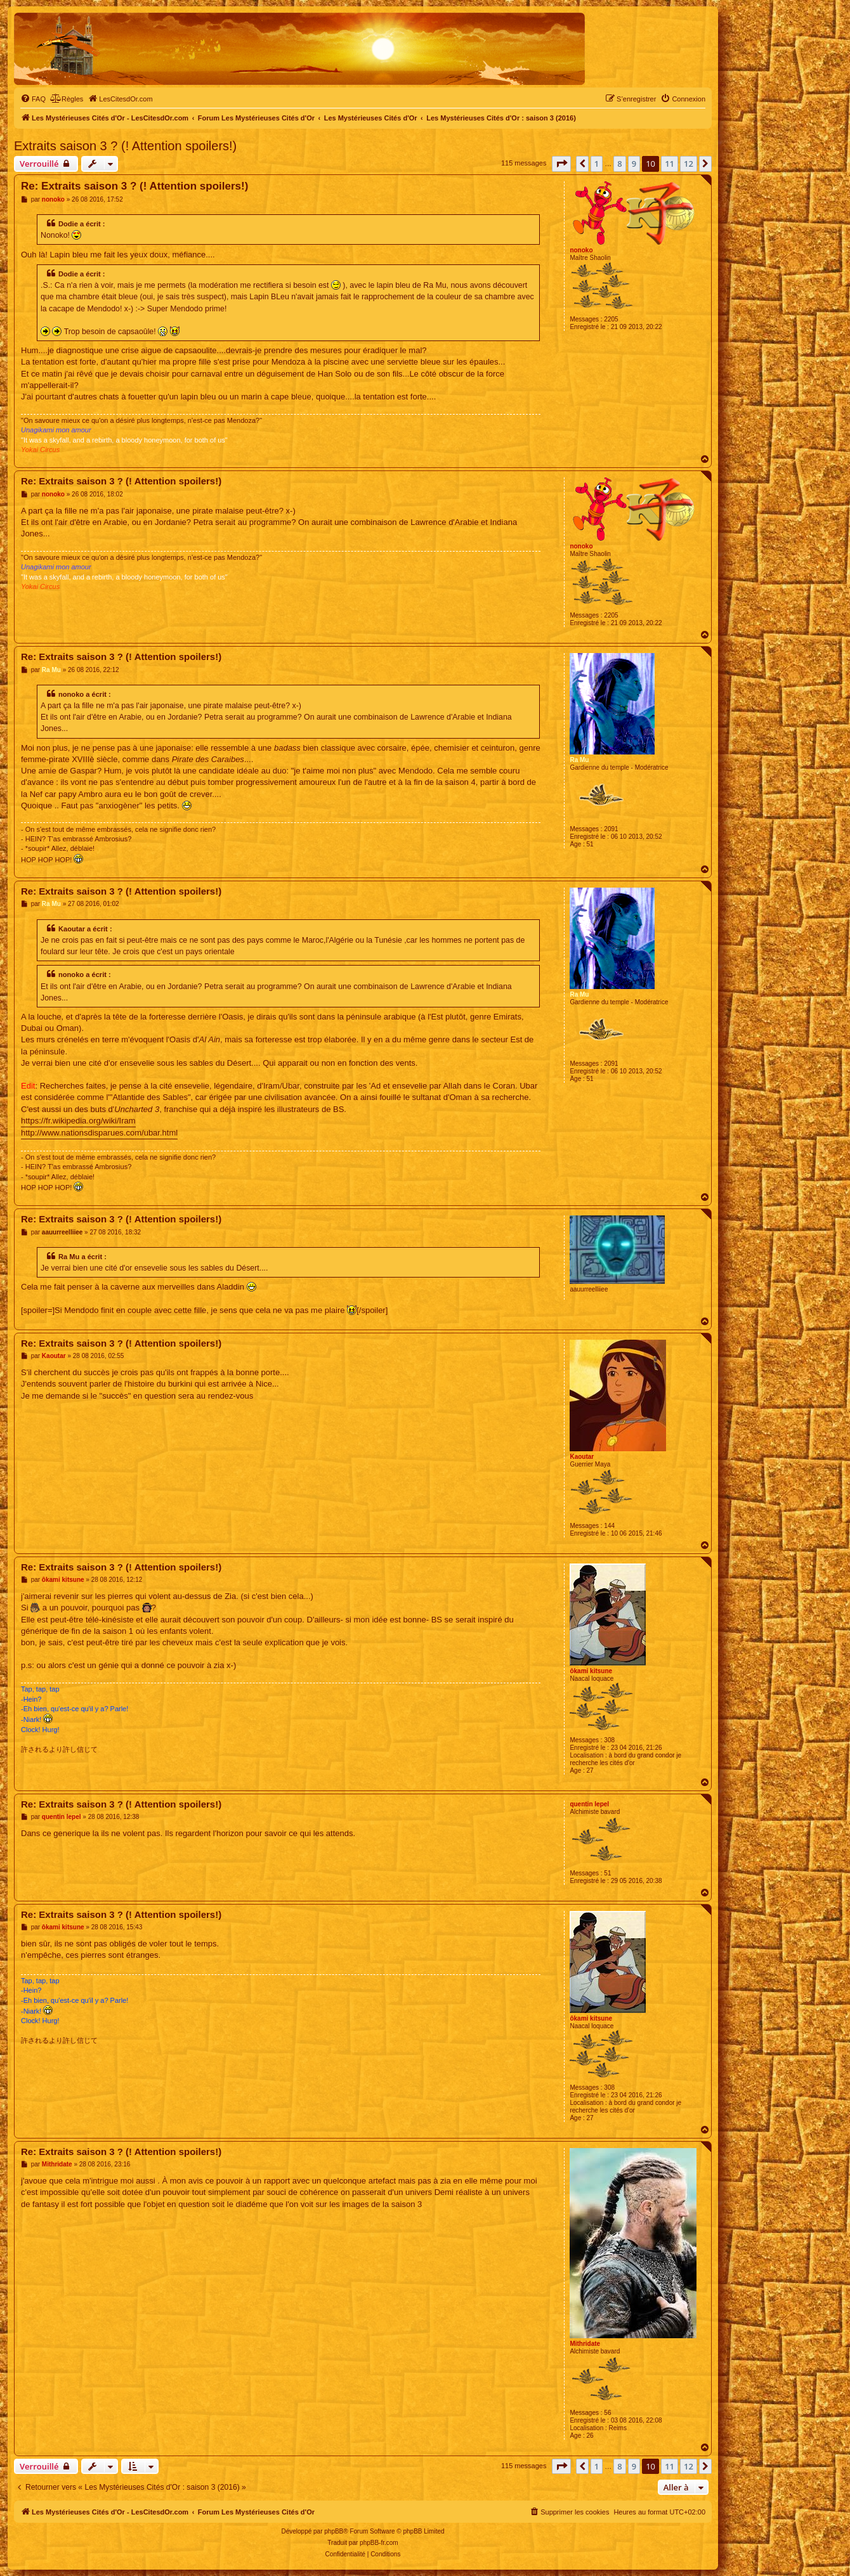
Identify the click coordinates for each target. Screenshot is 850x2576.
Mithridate (585, 2343)
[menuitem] (33, 99)
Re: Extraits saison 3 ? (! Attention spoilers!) (134, 186)
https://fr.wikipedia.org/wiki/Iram (78, 1120)
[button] (561, 163)
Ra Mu (579, 759)
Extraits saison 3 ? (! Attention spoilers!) (125, 146)
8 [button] (619, 163)
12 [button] (688, 163)
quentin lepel (589, 1804)
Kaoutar (582, 1456)
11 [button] (669, 163)
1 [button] (596, 163)
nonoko (581, 250)
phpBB (333, 2531)
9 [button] (634, 163)
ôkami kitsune (591, 1670)
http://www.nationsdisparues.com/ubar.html (99, 1132)
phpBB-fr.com (379, 2542)
